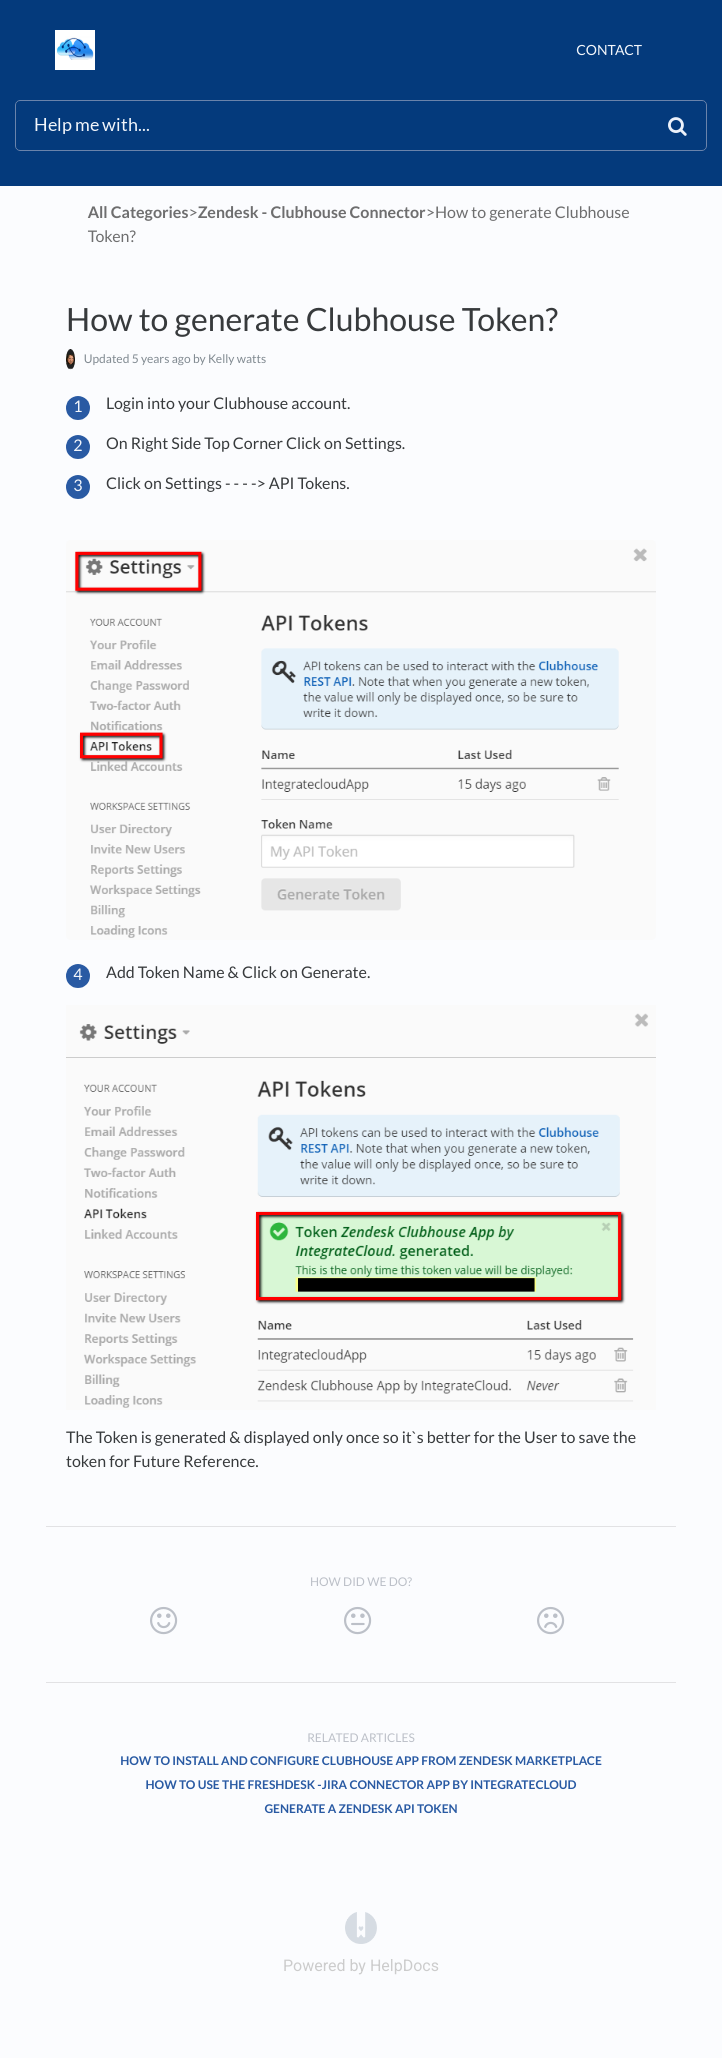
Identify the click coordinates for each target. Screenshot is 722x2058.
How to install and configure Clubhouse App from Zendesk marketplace (361, 1760)
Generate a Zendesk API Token (360, 1808)
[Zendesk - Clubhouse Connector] (312, 212)
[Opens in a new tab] (361, 1927)
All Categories (138, 212)
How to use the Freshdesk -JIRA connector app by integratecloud (361, 1784)
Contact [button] (609, 49)
